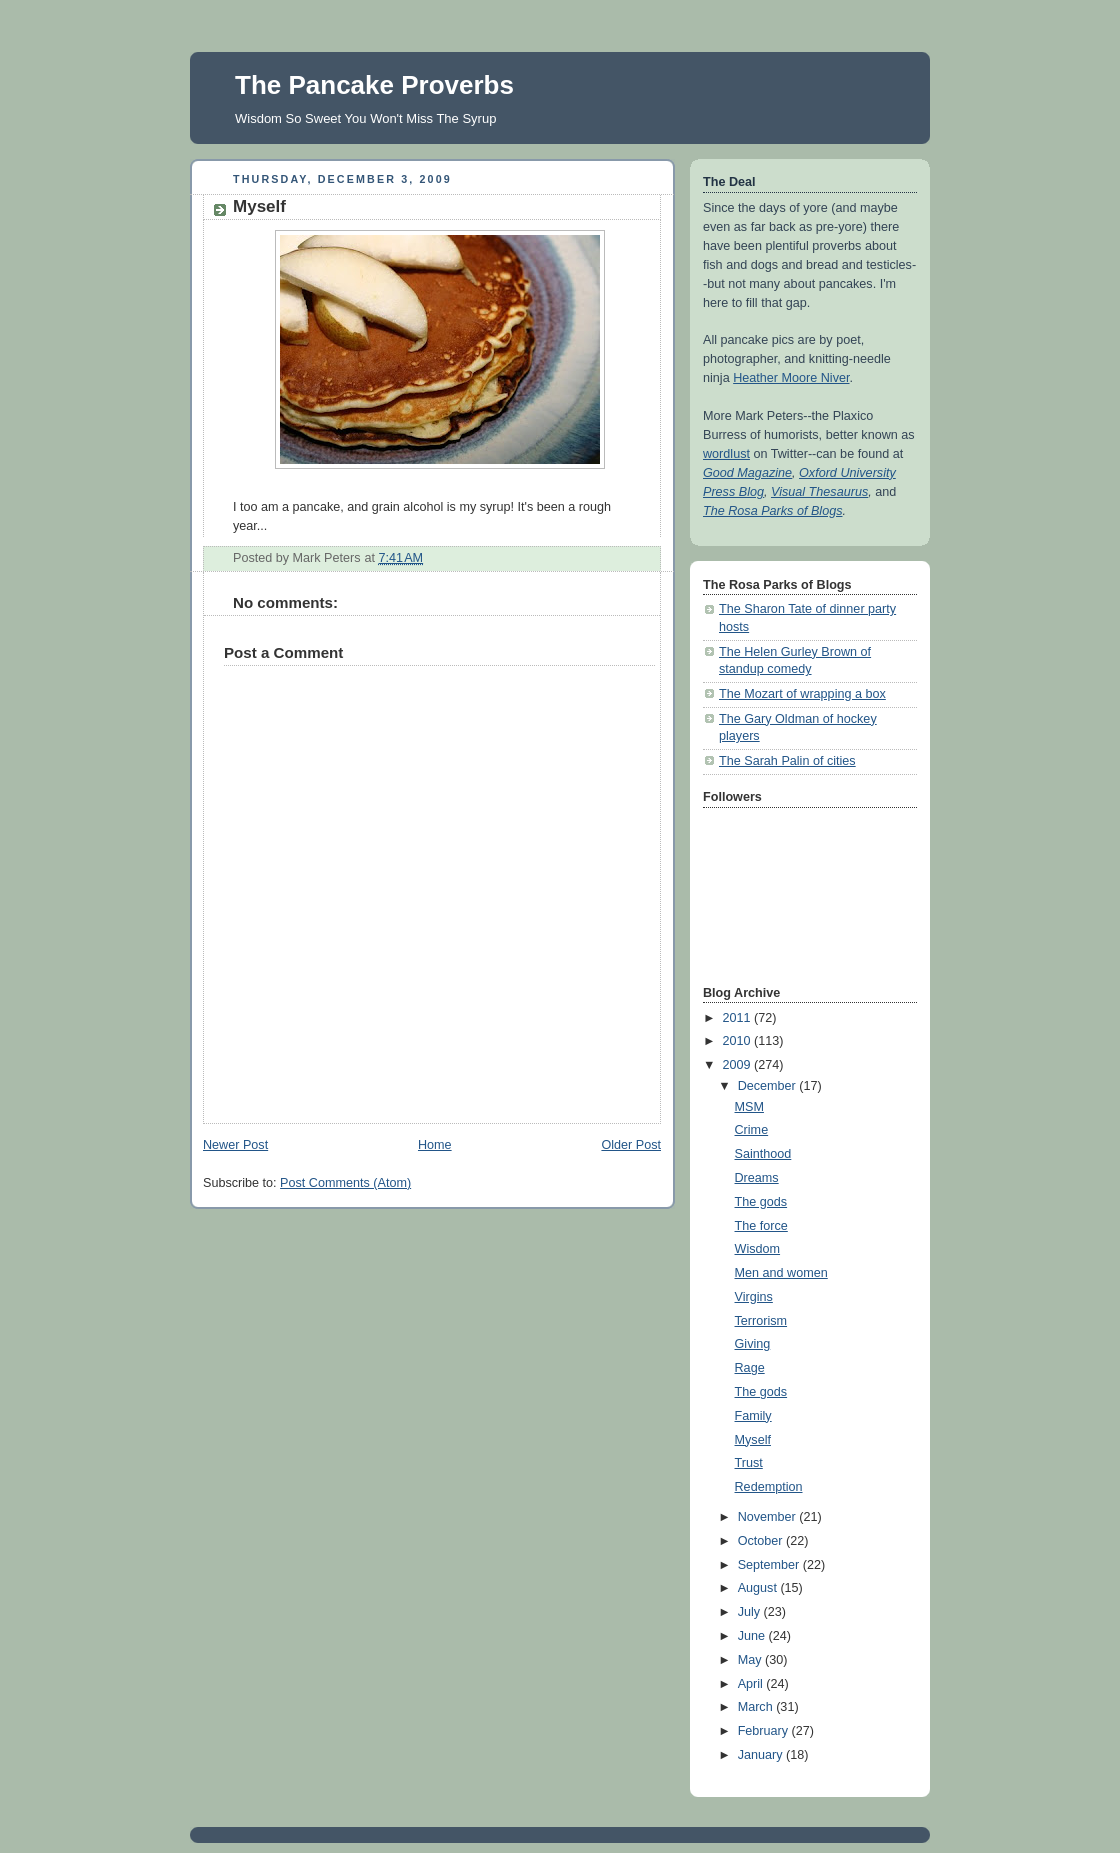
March (757, 1707)
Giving (753, 1344)
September (770, 1565)
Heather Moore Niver (791, 378)
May (751, 1660)
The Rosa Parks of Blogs (772, 511)
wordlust (726, 454)
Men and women (781, 1273)
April (752, 1684)
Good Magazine (747, 473)
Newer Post (235, 1145)
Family (753, 1416)
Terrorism (761, 1321)
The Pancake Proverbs (374, 85)
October (762, 1541)
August (759, 1588)
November (769, 1517)
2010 (739, 1041)
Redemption (769, 1487)
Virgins (754, 1297)
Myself (753, 1440)
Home (435, 1145)
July (751, 1612)
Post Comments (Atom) (345, 1183)
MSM (749, 1107)
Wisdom (758, 1249)
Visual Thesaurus (819, 492)
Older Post (631, 1145)
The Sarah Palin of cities (787, 761)
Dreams (757, 1178)
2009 (739, 1065)
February (765, 1731)
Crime (752, 1130)
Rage (750, 1368)
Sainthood (763, 1154)
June (753, 1636)
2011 (739, 1018)
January (762, 1755)
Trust (749, 1463)
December (769, 1086)
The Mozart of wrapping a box (802, 694)
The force (761, 1226)
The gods (761, 1202)
